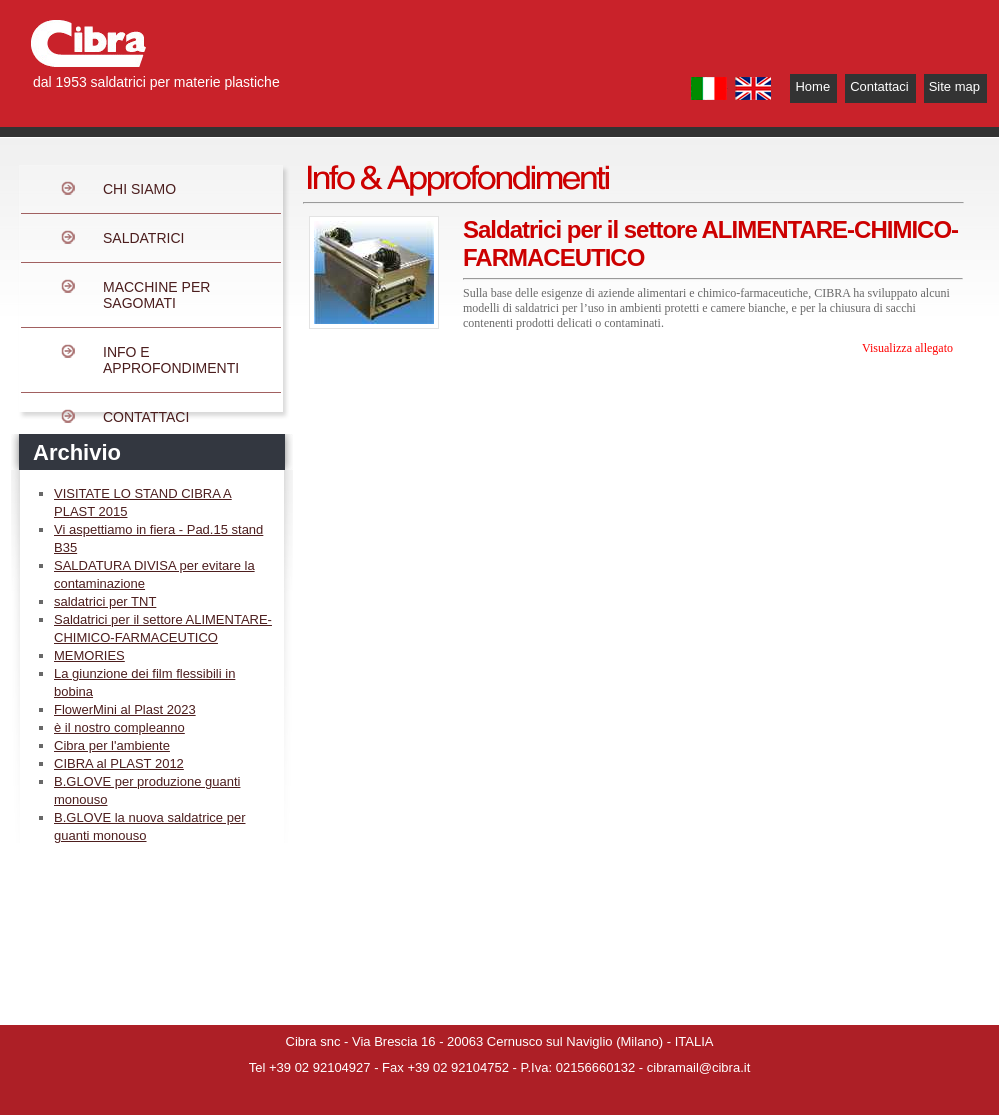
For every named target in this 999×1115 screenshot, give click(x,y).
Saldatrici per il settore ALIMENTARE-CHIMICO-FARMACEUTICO (163, 628)
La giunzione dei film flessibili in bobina (144, 682)
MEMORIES (89, 655)
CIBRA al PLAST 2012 (119, 763)
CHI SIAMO (139, 189)
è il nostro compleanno (119, 727)
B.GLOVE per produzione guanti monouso (147, 790)
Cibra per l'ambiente (112, 745)
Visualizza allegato (907, 348)
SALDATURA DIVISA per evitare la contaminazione (154, 574)
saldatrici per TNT (105, 601)
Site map (954, 86)
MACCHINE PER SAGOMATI (156, 295)
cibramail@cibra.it (699, 1067)
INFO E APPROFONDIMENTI (171, 360)
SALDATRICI (143, 238)
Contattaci (879, 86)
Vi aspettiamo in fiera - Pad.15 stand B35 (158, 538)
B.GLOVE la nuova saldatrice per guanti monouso (150, 826)
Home (812, 86)
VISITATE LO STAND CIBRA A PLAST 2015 (143, 502)
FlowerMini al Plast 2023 (125, 709)
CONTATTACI (146, 417)
